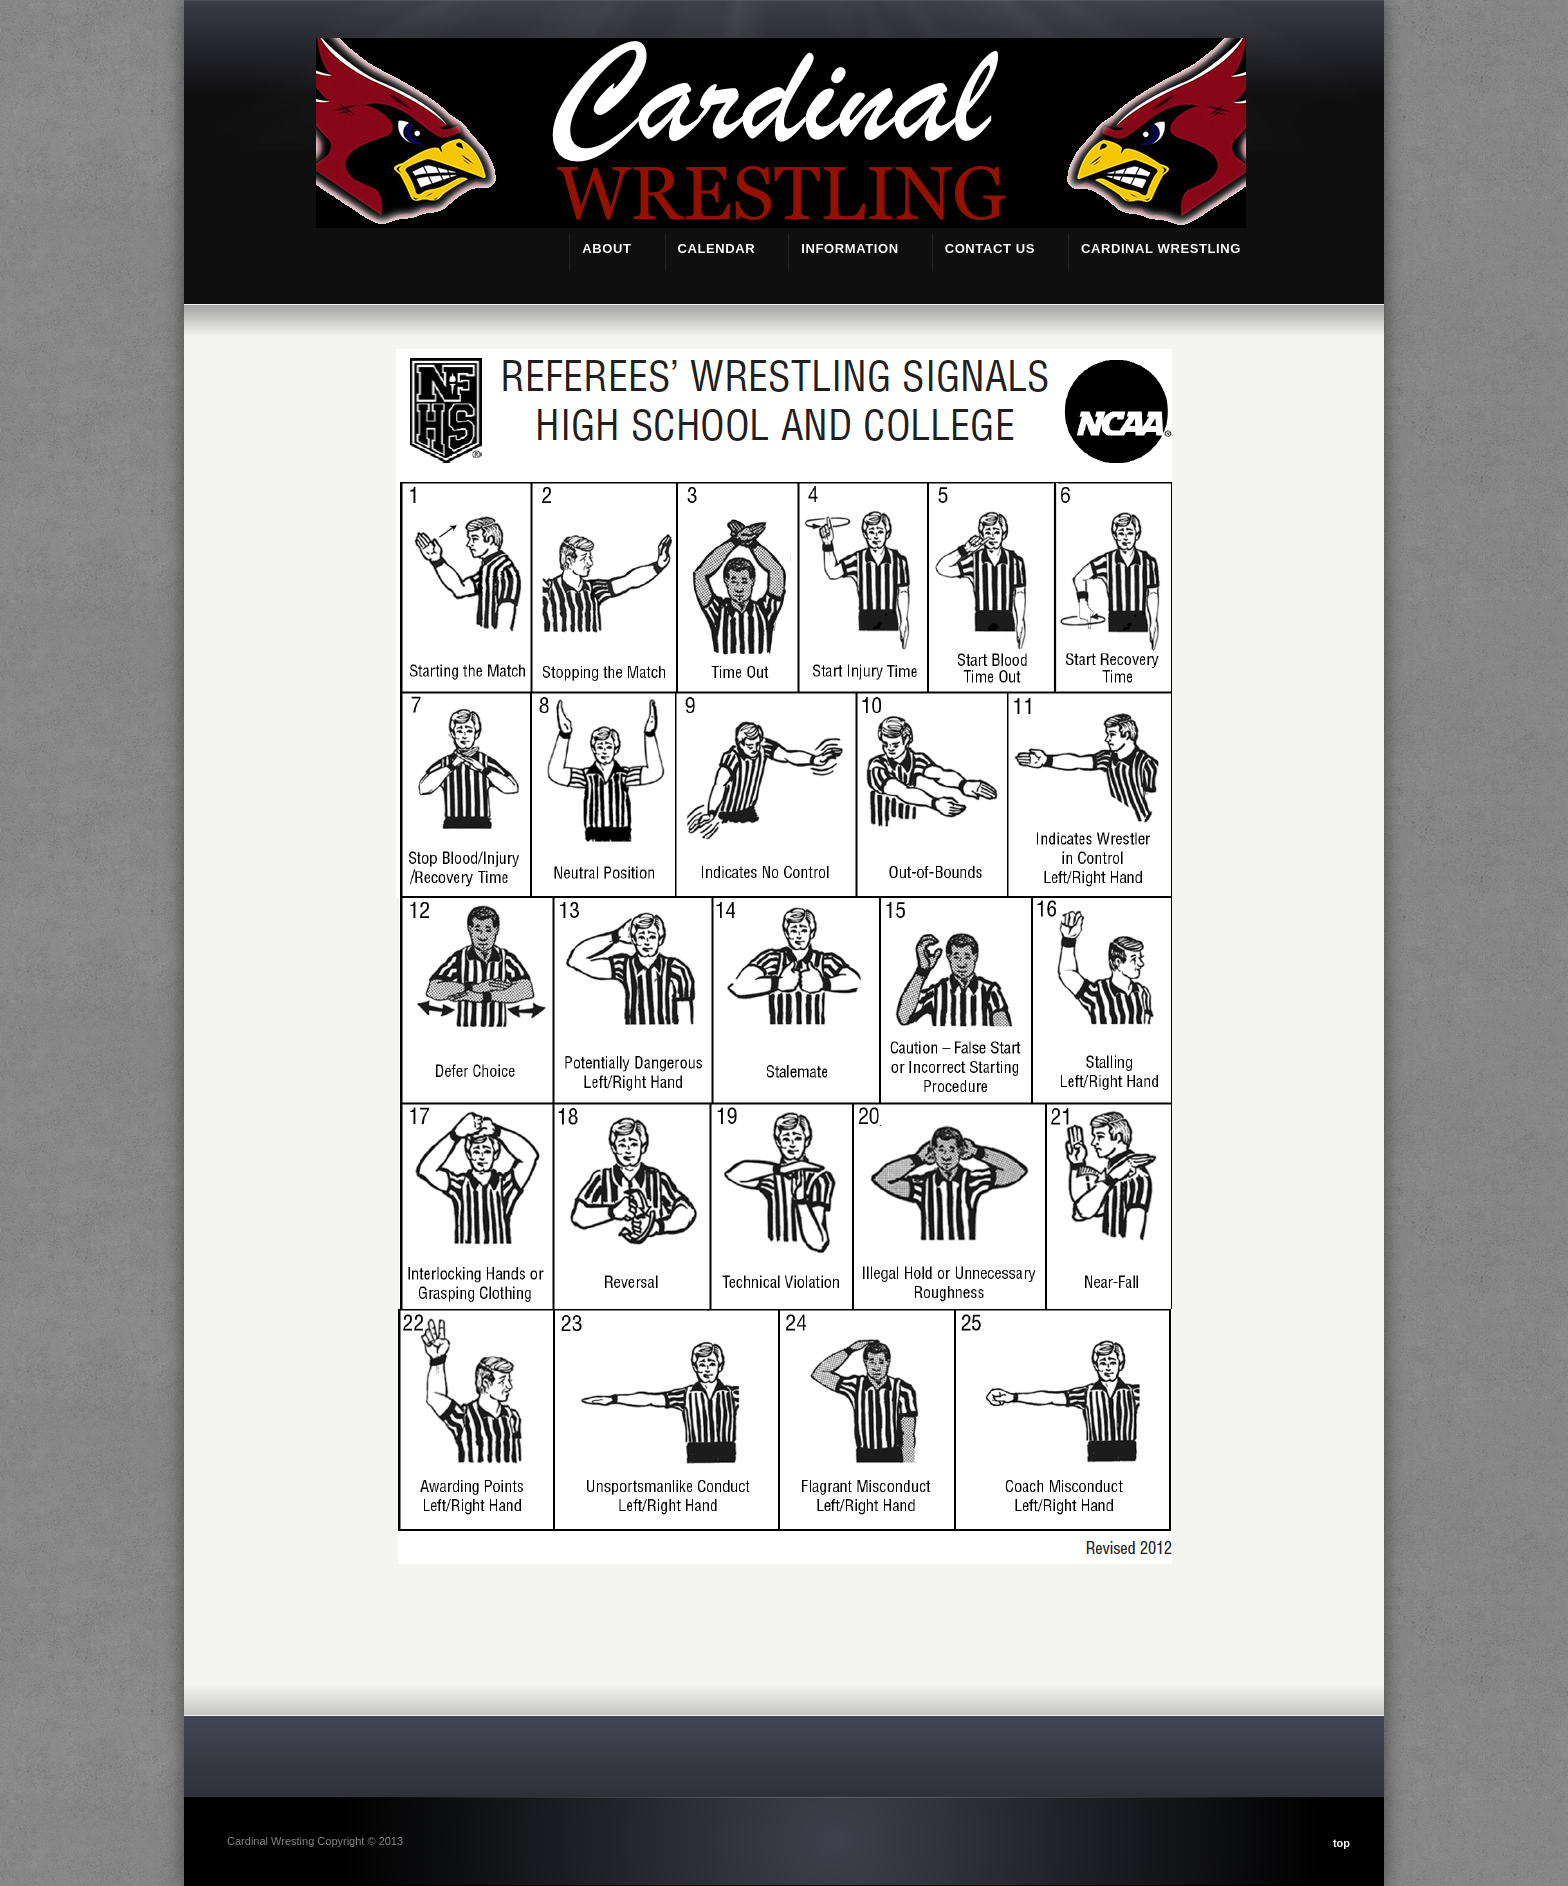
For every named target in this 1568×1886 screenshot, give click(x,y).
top (1341, 1843)
